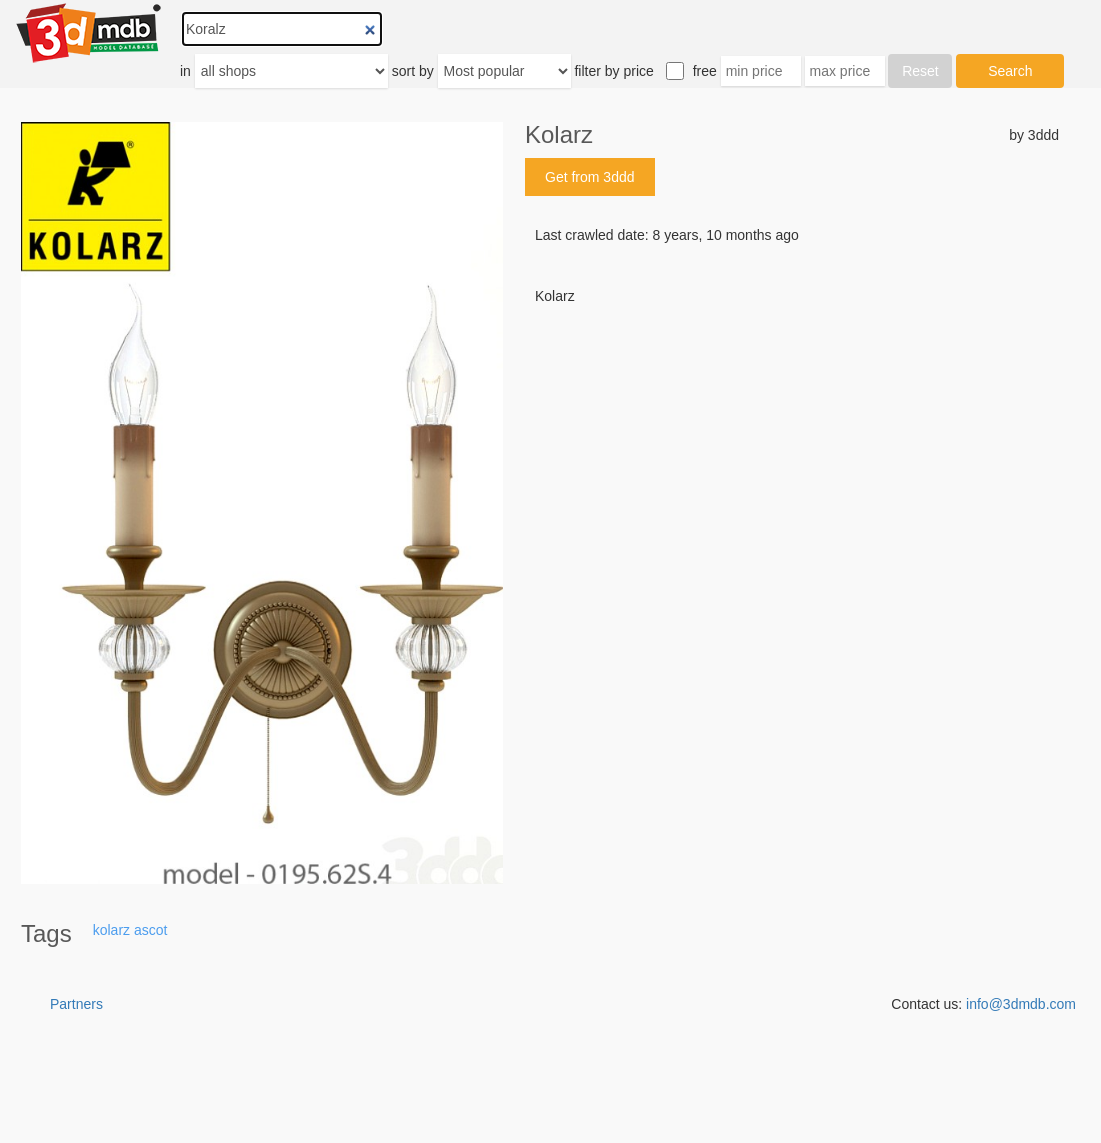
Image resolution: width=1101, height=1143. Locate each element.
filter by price (613, 71)
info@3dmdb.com (1021, 1004)
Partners (76, 1004)
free (705, 71)
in (185, 71)
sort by (413, 71)
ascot (150, 930)
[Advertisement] (792, 458)
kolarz (111, 930)
